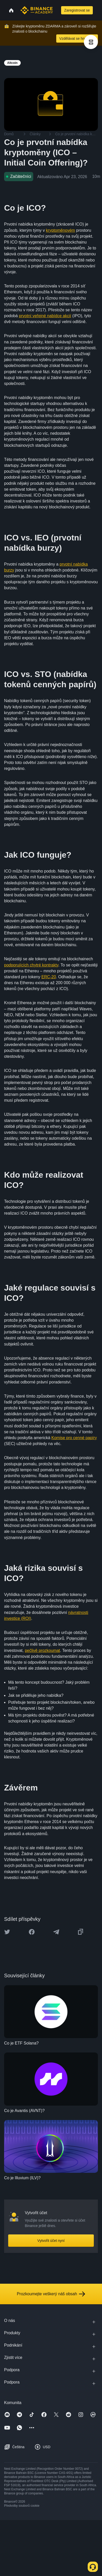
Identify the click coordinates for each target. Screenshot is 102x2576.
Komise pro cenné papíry (74, 1438)
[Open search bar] (56, 10)
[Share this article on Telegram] (56, 1932)
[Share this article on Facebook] (32, 1932)
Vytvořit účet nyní (51, 2241)
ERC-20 (48, 977)
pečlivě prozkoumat (42, 1650)
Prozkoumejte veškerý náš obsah (51, 2294)
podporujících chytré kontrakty (31, 965)
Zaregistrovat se (77, 10)
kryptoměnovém (60, 230)
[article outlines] (91, 42)
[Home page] (36, 10)
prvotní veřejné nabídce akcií (45, 316)
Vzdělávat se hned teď (77, 38)
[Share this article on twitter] (7, 1932)
